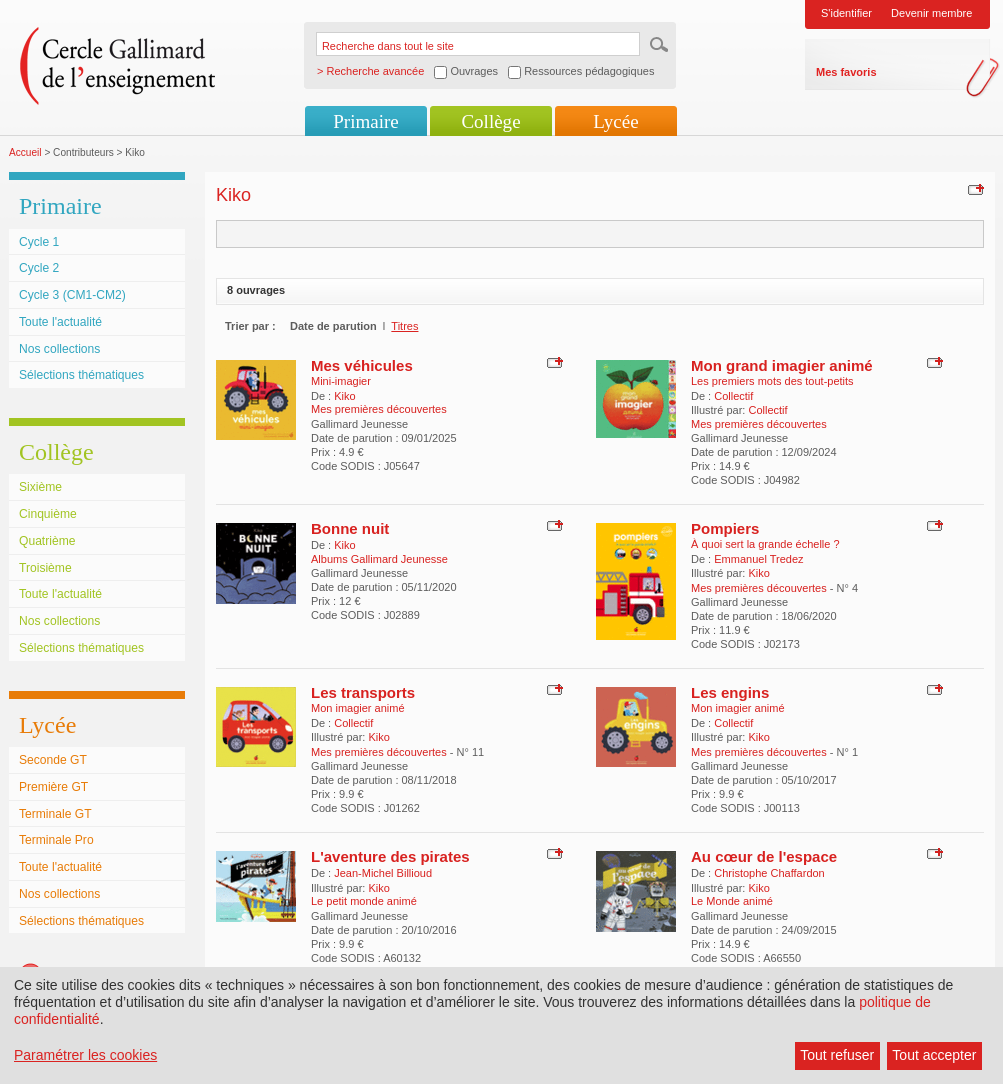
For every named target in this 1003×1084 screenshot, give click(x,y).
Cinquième (48, 514)
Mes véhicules (362, 365)
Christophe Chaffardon (769, 873)
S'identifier (846, 13)
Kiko (344, 396)
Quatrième (47, 541)
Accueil (25, 152)
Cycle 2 (39, 268)
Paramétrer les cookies (85, 1055)
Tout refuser (837, 1055)
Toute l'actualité (60, 322)
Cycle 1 (39, 242)
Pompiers (725, 528)
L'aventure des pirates (390, 856)
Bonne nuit (350, 528)
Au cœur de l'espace (764, 856)
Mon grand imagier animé (782, 365)
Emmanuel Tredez (758, 559)
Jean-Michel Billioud (383, 873)
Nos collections (59, 349)
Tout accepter (934, 1055)
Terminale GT (55, 814)
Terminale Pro (56, 840)
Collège (490, 121)
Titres (404, 326)
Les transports (363, 692)
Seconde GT (53, 760)
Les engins (730, 692)
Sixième (40, 487)
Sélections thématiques (81, 375)
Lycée (615, 121)
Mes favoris (846, 72)
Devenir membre (931, 13)
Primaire (365, 121)
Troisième (45, 568)
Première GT (53, 787)
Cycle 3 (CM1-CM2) (72, 295)
